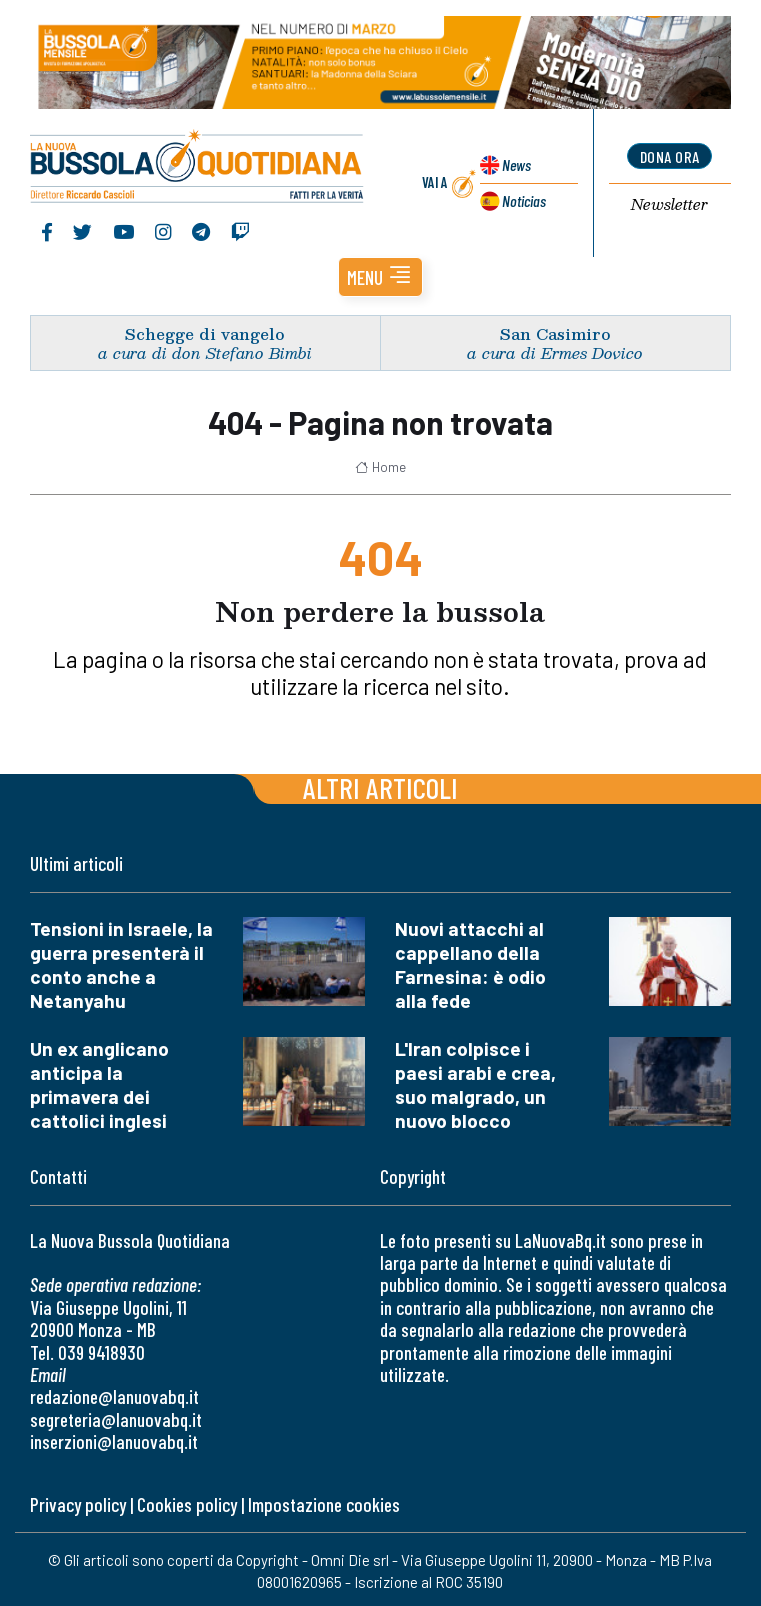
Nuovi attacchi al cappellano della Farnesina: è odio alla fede (470, 964)
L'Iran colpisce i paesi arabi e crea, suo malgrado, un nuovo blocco (475, 1084)
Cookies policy (187, 1504)
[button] (380, 277)
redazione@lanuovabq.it (114, 1396)
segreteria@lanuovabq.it (116, 1419)
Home (380, 467)
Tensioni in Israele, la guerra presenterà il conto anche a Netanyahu (121, 964)
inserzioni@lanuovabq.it (114, 1441)
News (516, 164)
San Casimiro (555, 333)
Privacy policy (78, 1504)
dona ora (670, 156)
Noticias (524, 200)
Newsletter (669, 205)
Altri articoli (380, 787)
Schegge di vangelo (205, 333)
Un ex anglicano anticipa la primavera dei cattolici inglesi (99, 1084)
